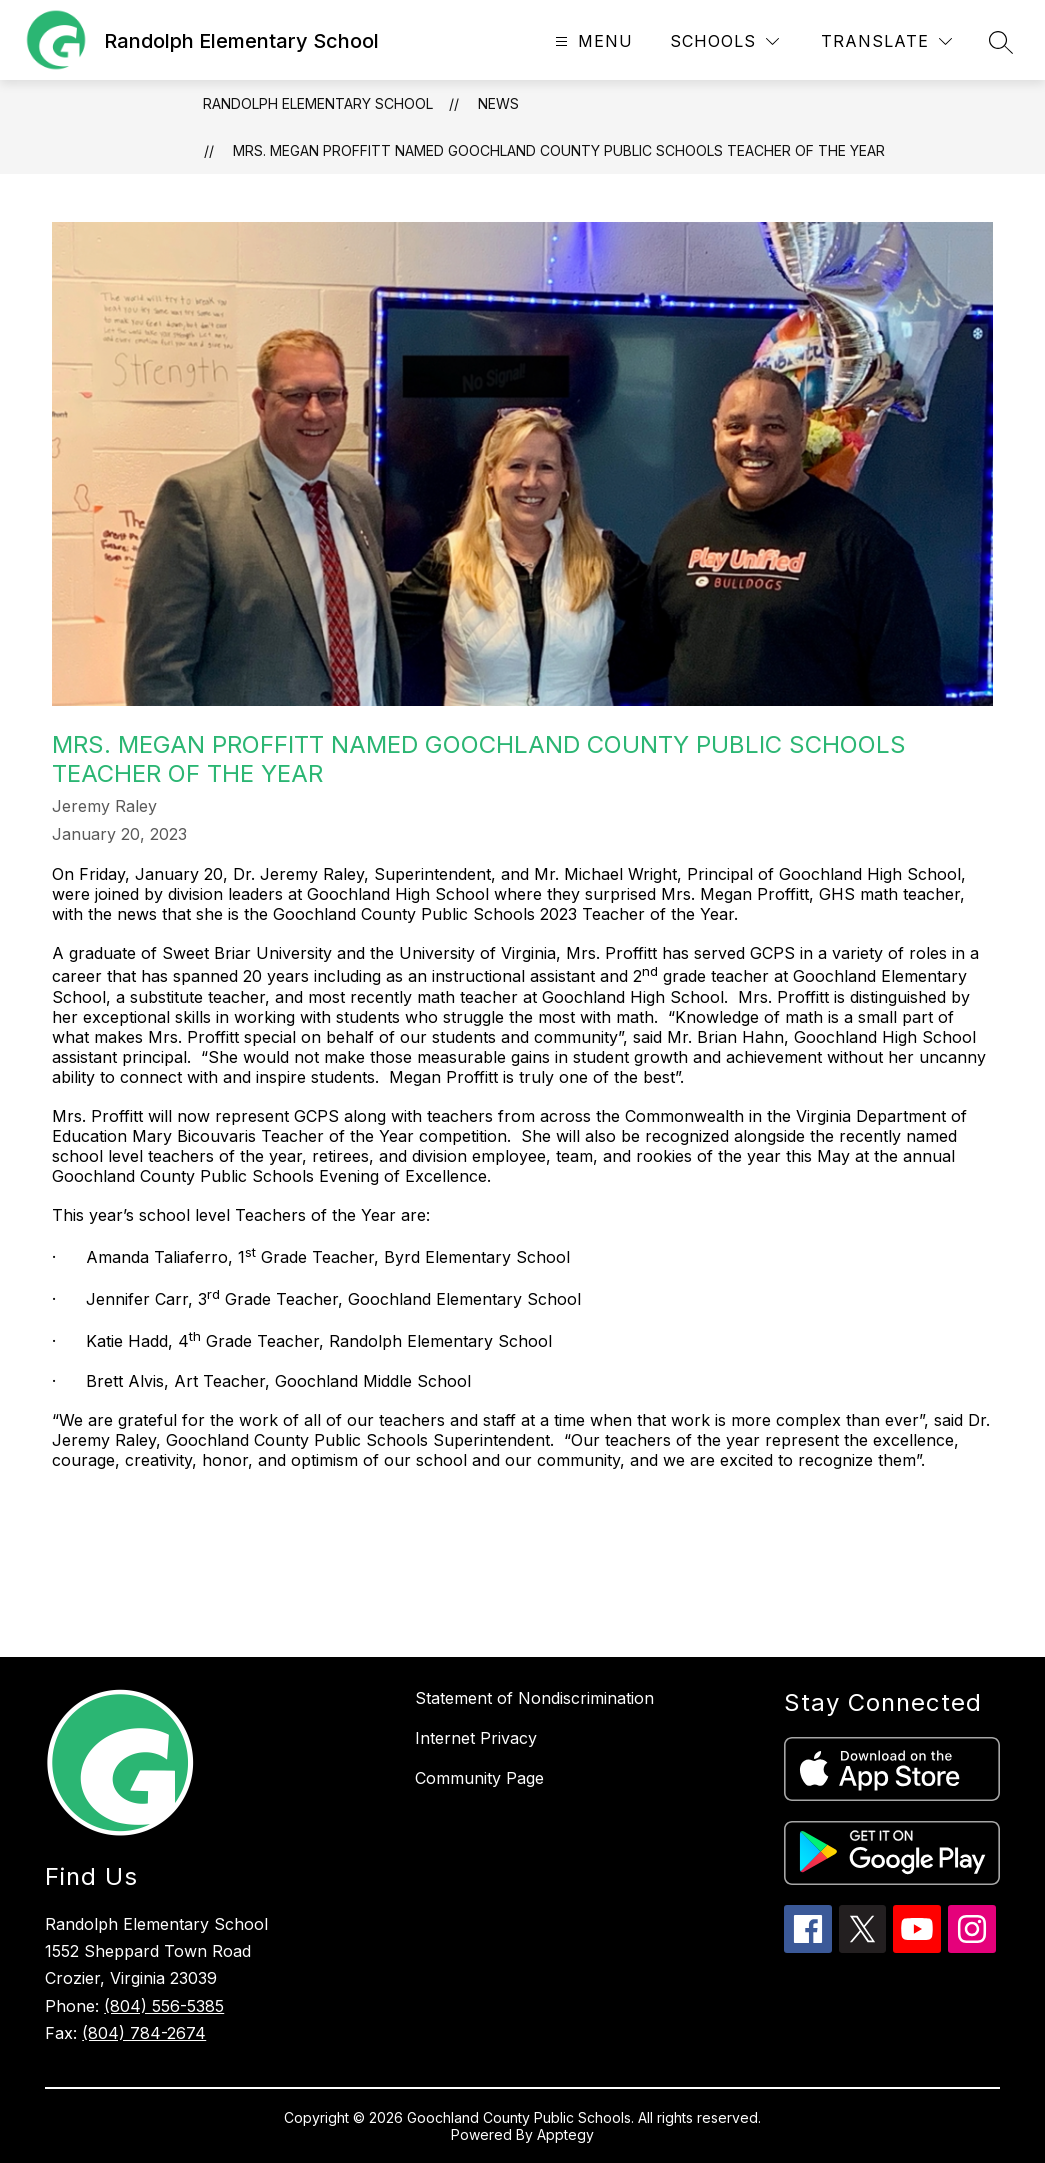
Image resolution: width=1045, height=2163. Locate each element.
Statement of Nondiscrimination (534, 1698)
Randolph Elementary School (318, 103)
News (498, 103)
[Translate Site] (886, 41)
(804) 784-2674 (144, 2033)
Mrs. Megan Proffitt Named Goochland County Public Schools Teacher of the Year (559, 150)
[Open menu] (591, 41)
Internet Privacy (476, 1738)
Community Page (479, 1778)
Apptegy (565, 2134)
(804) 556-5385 (164, 2006)
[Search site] (1001, 42)
